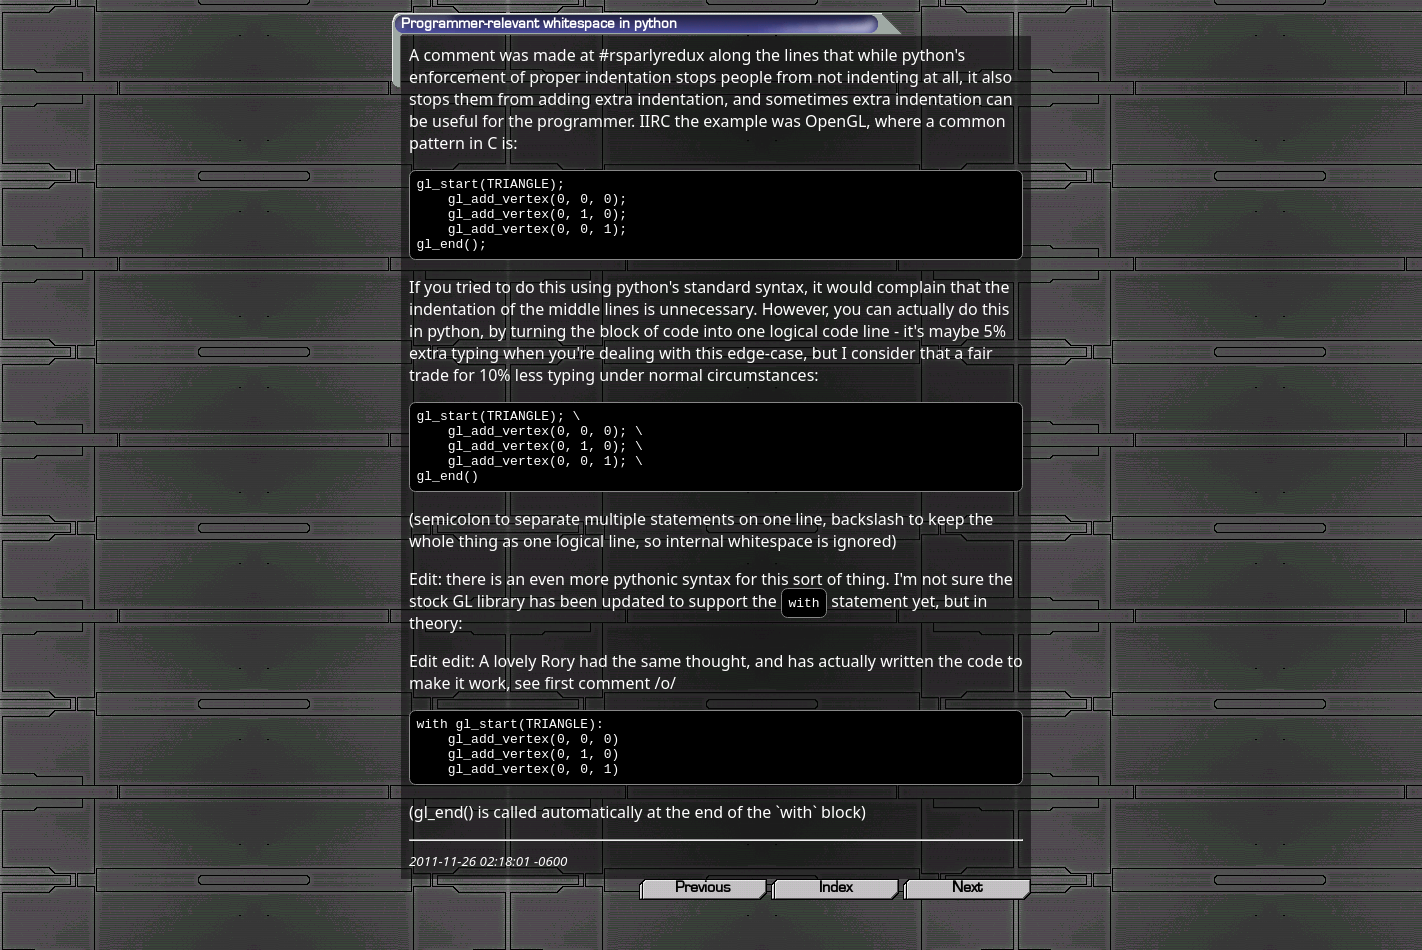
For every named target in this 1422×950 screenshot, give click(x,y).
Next (967, 929)
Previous (703, 929)
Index (835, 929)
